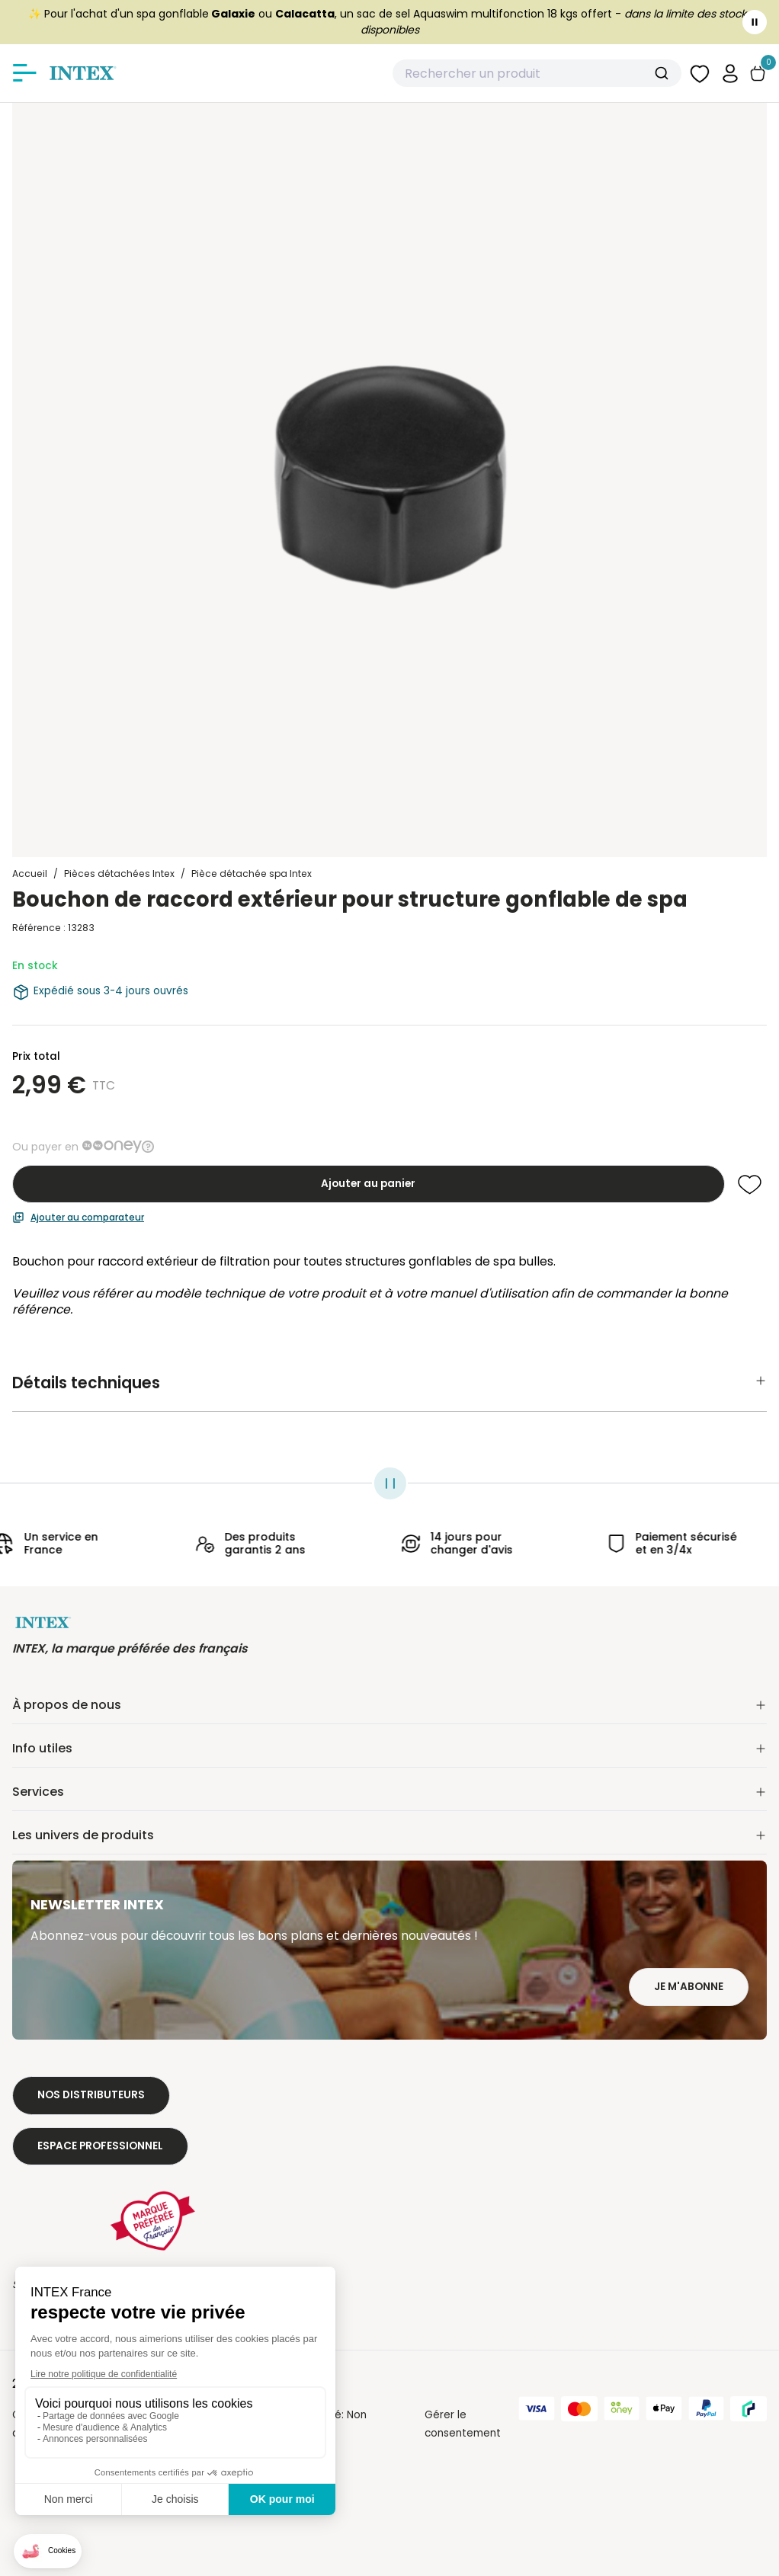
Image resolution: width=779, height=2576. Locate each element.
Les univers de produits (389, 1835)
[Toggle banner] (754, 22)
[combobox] (537, 73)
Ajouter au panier (368, 1183)
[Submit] (663, 73)
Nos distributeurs (91, 2095)
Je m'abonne (688, 1986)
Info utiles (389, 1748)
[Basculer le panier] (758, 73)
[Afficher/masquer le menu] (24, 73)
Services (389, 1791)
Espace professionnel (100, 2146)
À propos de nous (389, 1705)
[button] (730, 73)
